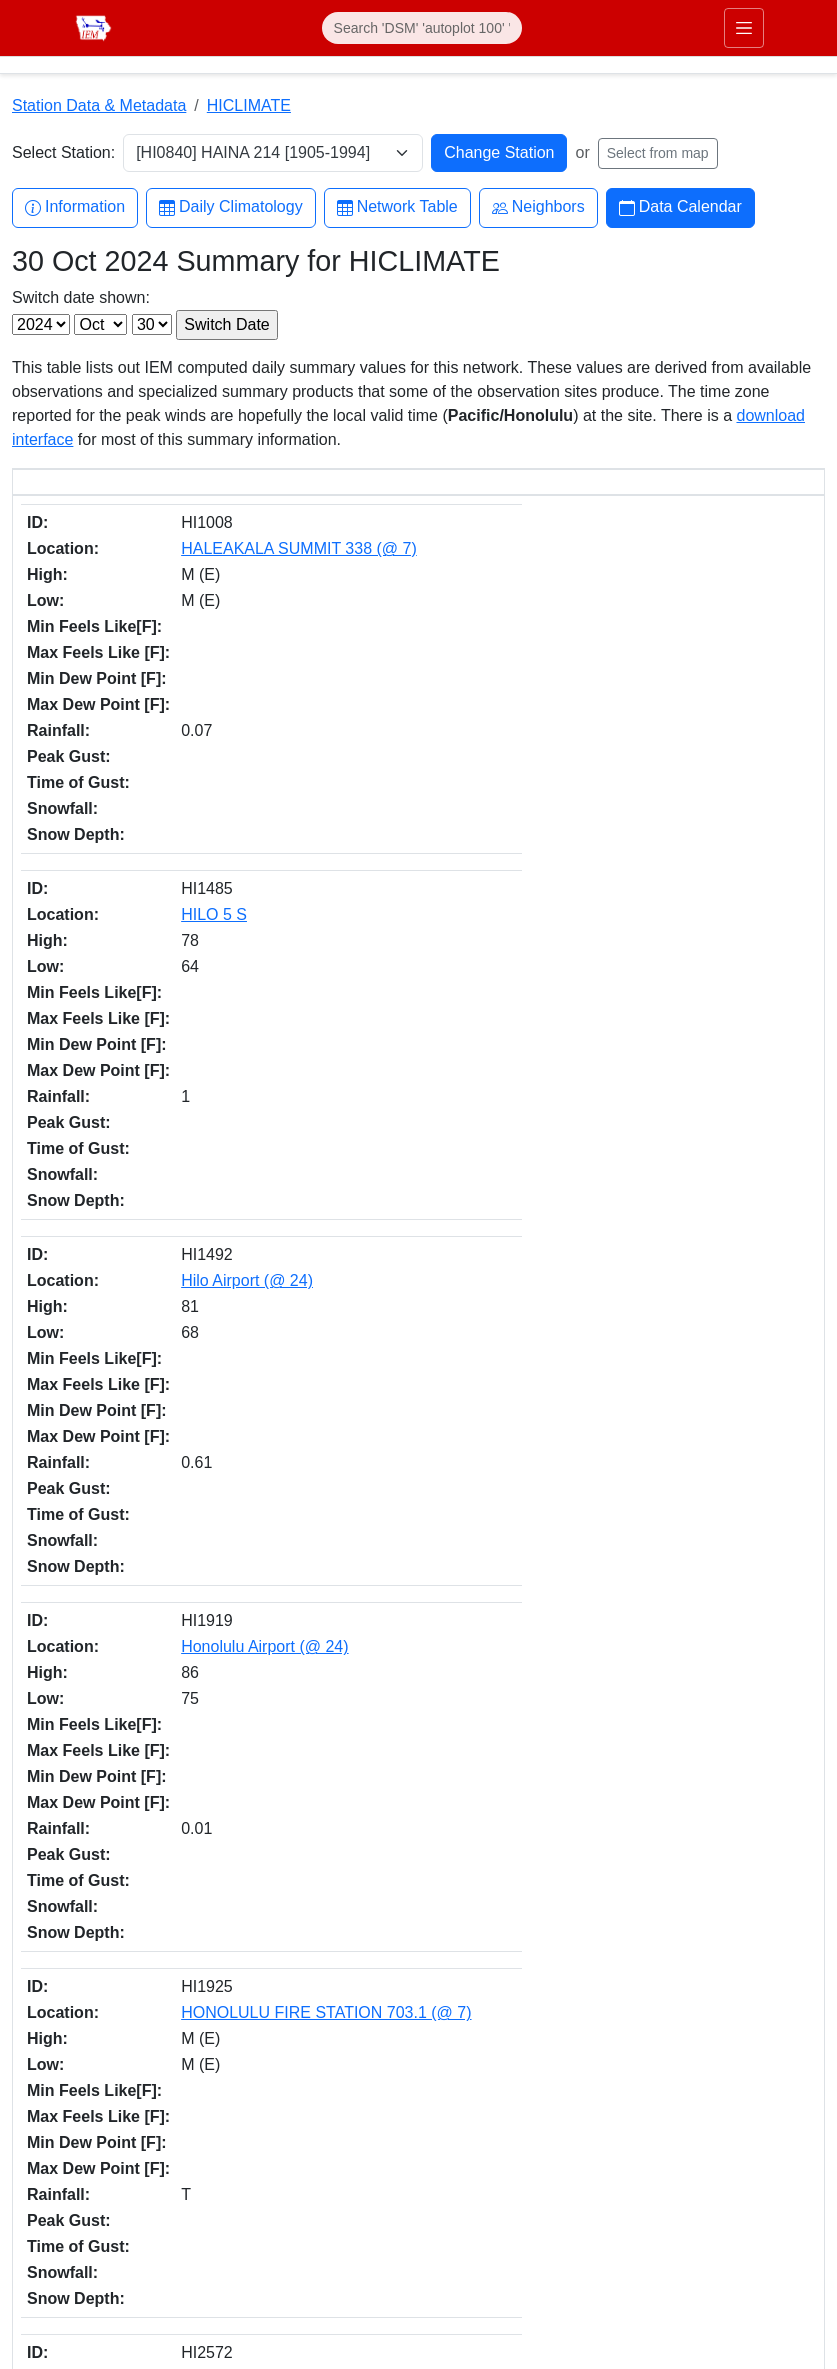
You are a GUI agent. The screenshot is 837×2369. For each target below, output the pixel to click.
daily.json (463, 2020)
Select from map (658, 153)
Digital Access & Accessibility (728, 2269)
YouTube (470, 2257)
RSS (457, 2299)
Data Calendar (680, 207)
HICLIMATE (249, 105)
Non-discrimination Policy (716, 2221)
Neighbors (538, 207)
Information (75, 207)
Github (463, 2215)
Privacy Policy (681, 2245)
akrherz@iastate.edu (287, 2201)
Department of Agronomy (93, 2214)
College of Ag (56, 2190)
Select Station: (63, 152)
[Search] (422, 28)
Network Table (397, 207)
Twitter (463, 2173)
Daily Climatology (231, 207)
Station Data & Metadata (99, 105)
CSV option (608, 2020)
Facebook (473, 2131)
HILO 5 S (128, 615)
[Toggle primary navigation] (744, 28)
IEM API (308, 2020)
